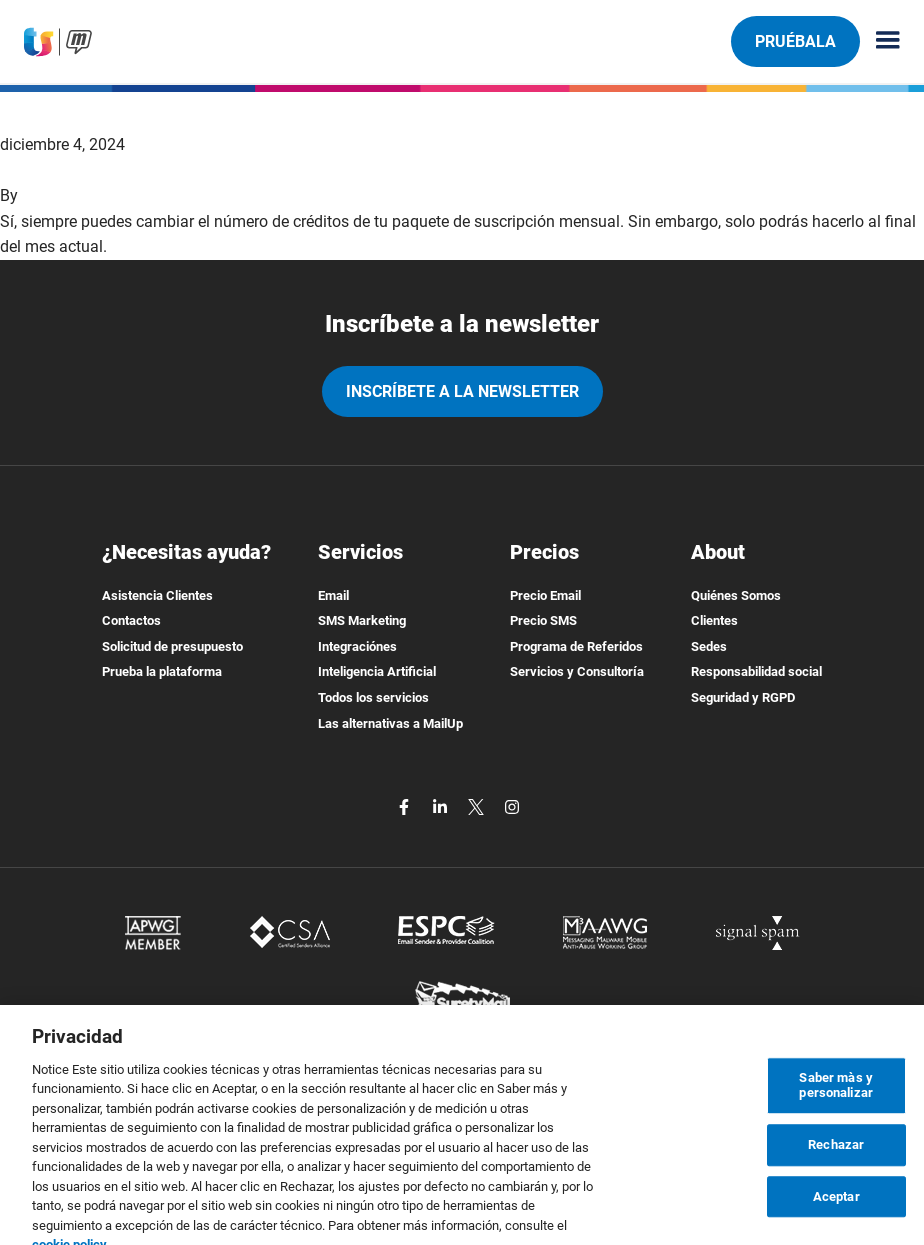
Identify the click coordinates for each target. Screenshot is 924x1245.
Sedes (709, 646)
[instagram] (512, 805)
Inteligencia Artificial (377, 671)
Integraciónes (357, 646)
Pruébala (795, 41)
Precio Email (545, 595)
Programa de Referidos (576, 646)
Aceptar (836, 1207)
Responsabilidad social (756, 671)
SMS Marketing (362, 620)
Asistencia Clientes (157, 595)
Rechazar (836, 1156)
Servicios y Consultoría (577, 671)
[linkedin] (442, 805)
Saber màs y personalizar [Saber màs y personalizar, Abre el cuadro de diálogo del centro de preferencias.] (836, 1096)
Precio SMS (543, 620)
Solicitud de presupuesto (172, 646)
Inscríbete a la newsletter (462, 391)
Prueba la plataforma (162, 671)
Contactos (131, 620)
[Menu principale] (880, 41)
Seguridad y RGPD (743, 697)
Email (333, 595)
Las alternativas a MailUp (390, 723)
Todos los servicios (373, 697)
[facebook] (406, 805)
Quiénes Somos (736, 595)
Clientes (714, 620)
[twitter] (478, 805)
